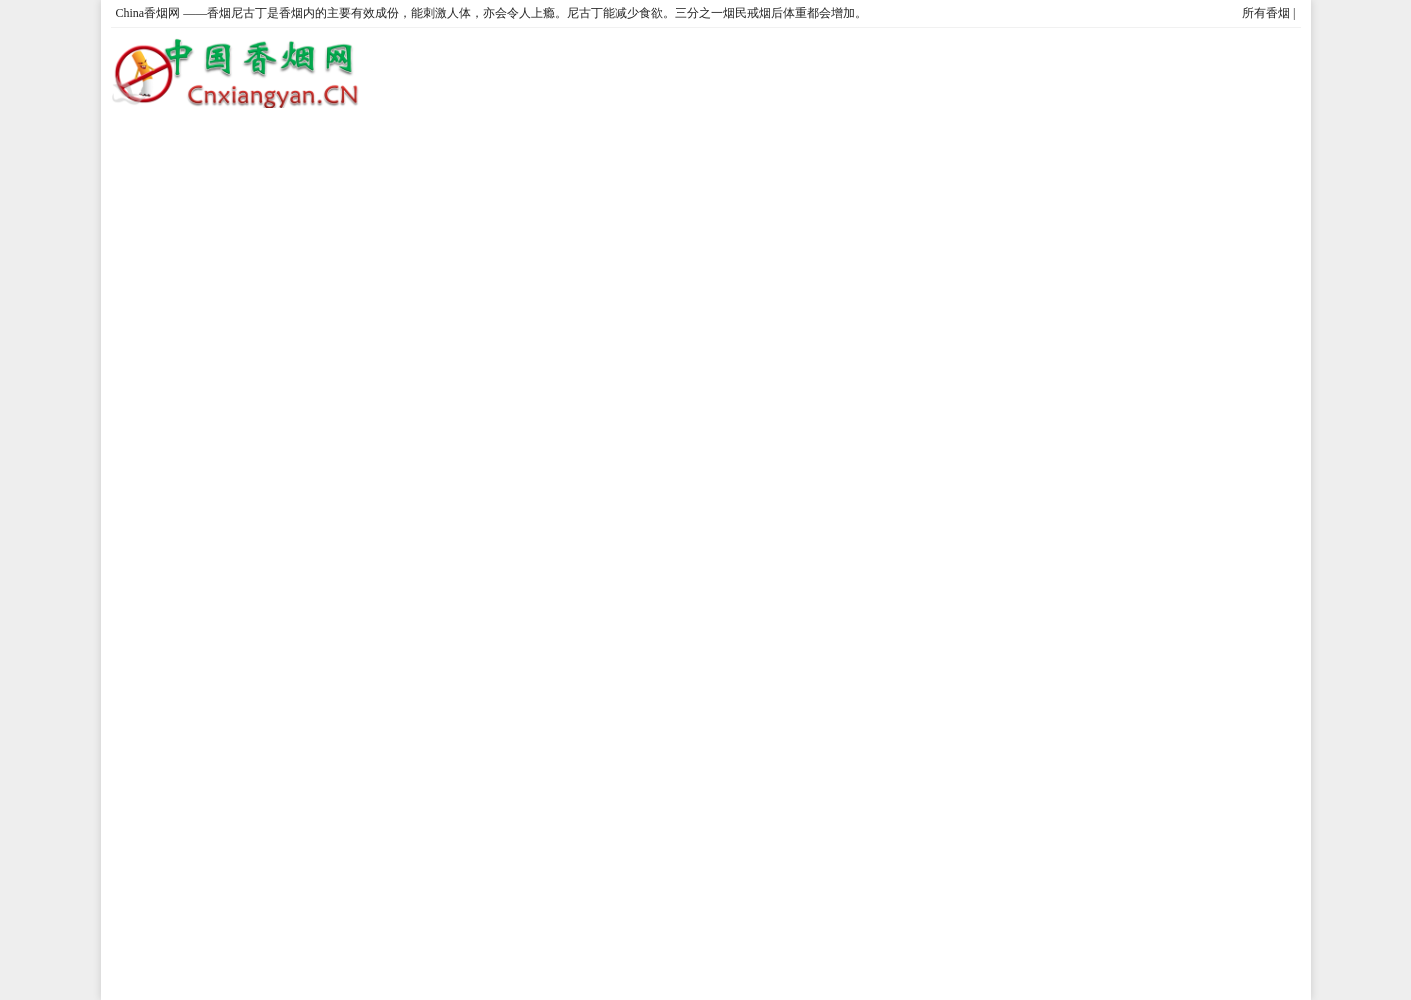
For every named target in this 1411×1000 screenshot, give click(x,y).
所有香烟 (1266, 13)
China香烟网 (148, 13)
